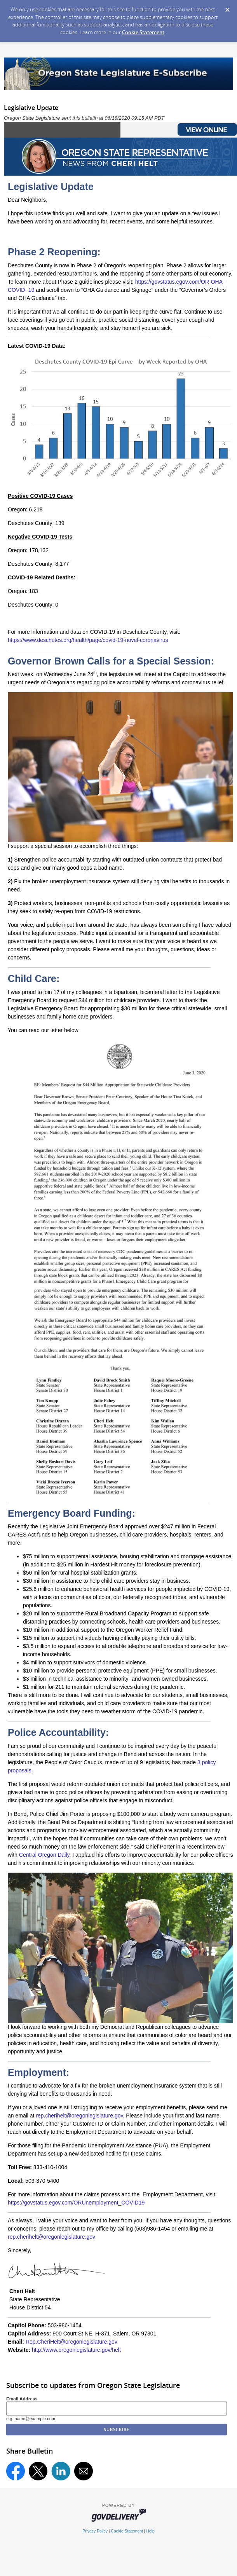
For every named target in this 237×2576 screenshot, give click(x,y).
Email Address (22, 2398)
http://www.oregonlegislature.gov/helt (76, 2350)
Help (150, 2531)
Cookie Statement (143, 32)
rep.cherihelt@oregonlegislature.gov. (80, 2115)
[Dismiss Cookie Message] (227, 7)
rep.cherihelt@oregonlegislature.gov (51, 2237)
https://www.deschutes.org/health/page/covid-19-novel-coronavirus (88, 640)
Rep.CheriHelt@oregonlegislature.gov (71, 2342)
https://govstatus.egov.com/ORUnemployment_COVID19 (76, 2202)
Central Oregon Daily (44, 1855)
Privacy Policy (95, 2531)
